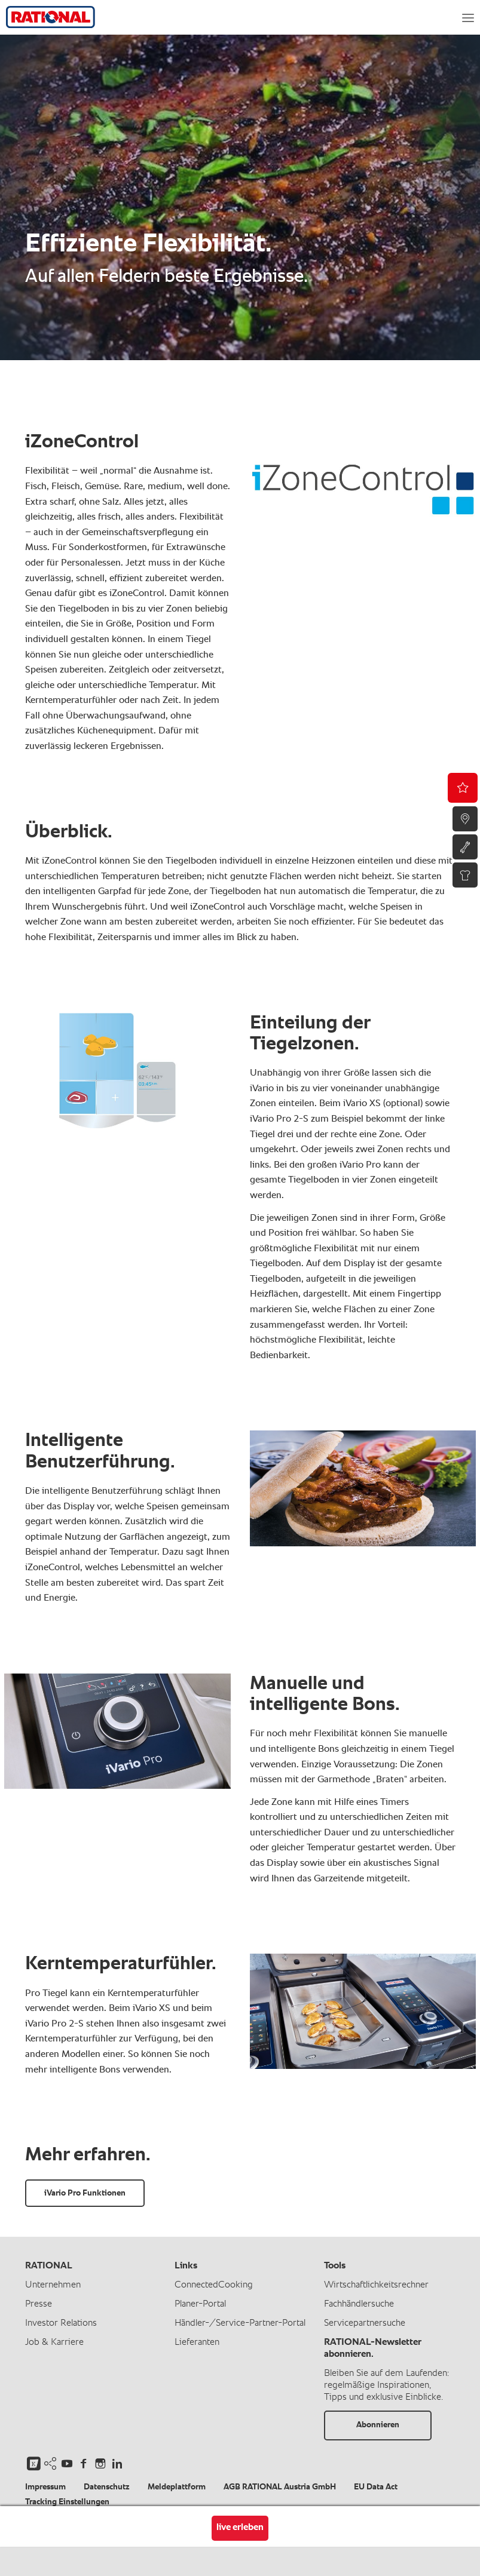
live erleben (240, 2527)
